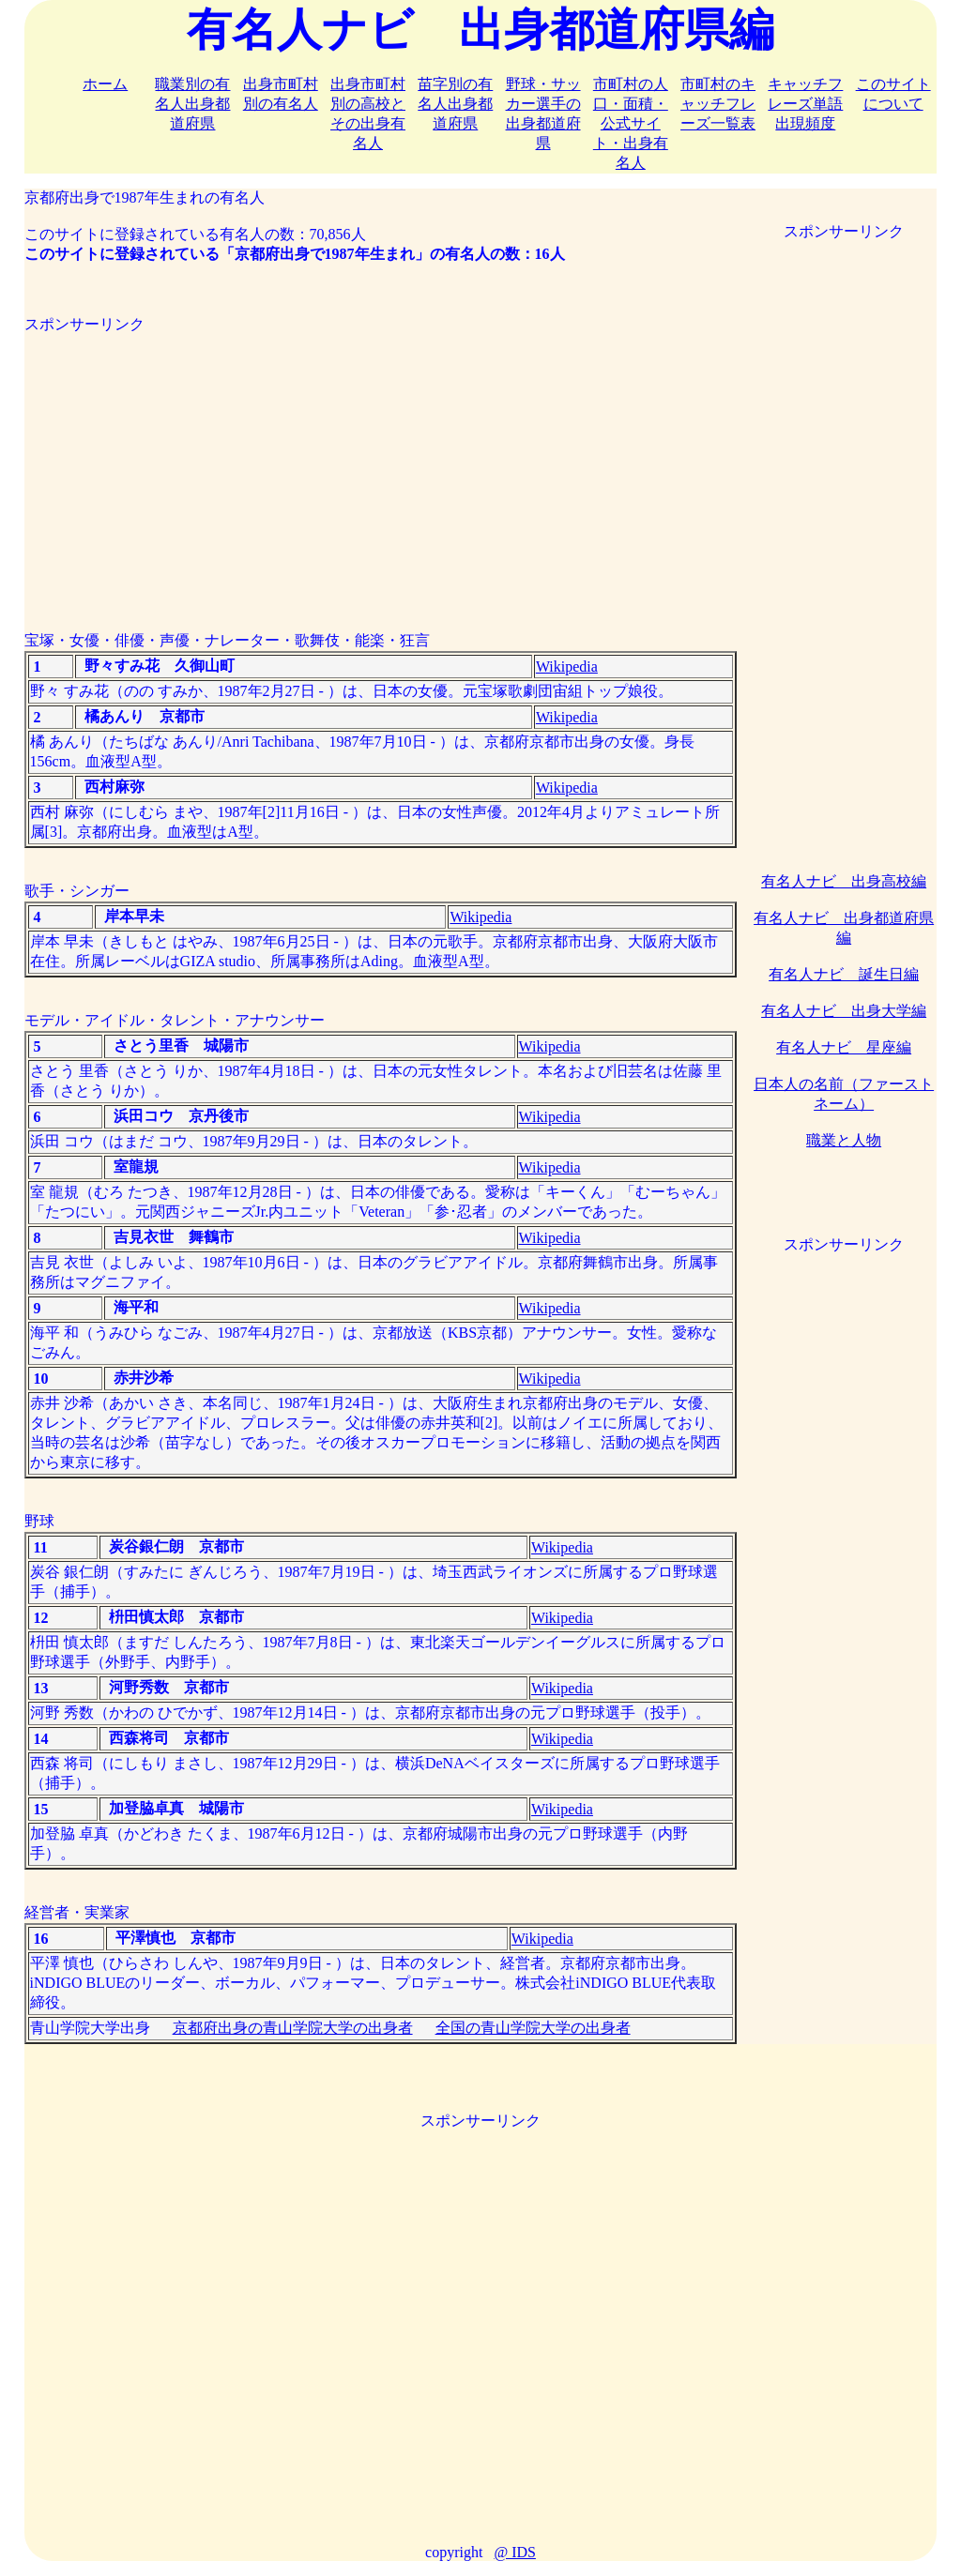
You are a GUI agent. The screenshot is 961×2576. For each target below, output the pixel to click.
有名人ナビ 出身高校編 (843, 881)
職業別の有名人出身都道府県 (192, 103)
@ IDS (515, 2552)
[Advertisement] (380, 466)
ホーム (105, 84)
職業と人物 (843, 1140)
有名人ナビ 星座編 (843, 1047)
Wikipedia (567, 666)
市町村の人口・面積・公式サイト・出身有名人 (630, 123)
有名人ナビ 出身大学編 (843, 1011)
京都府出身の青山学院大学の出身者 (293, 2028)
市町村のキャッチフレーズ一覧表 (717, 103)
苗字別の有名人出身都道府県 (455, 103)
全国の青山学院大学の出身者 (533, 2028)
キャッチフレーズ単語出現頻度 (805, 103)
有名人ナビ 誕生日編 (844, 974)
